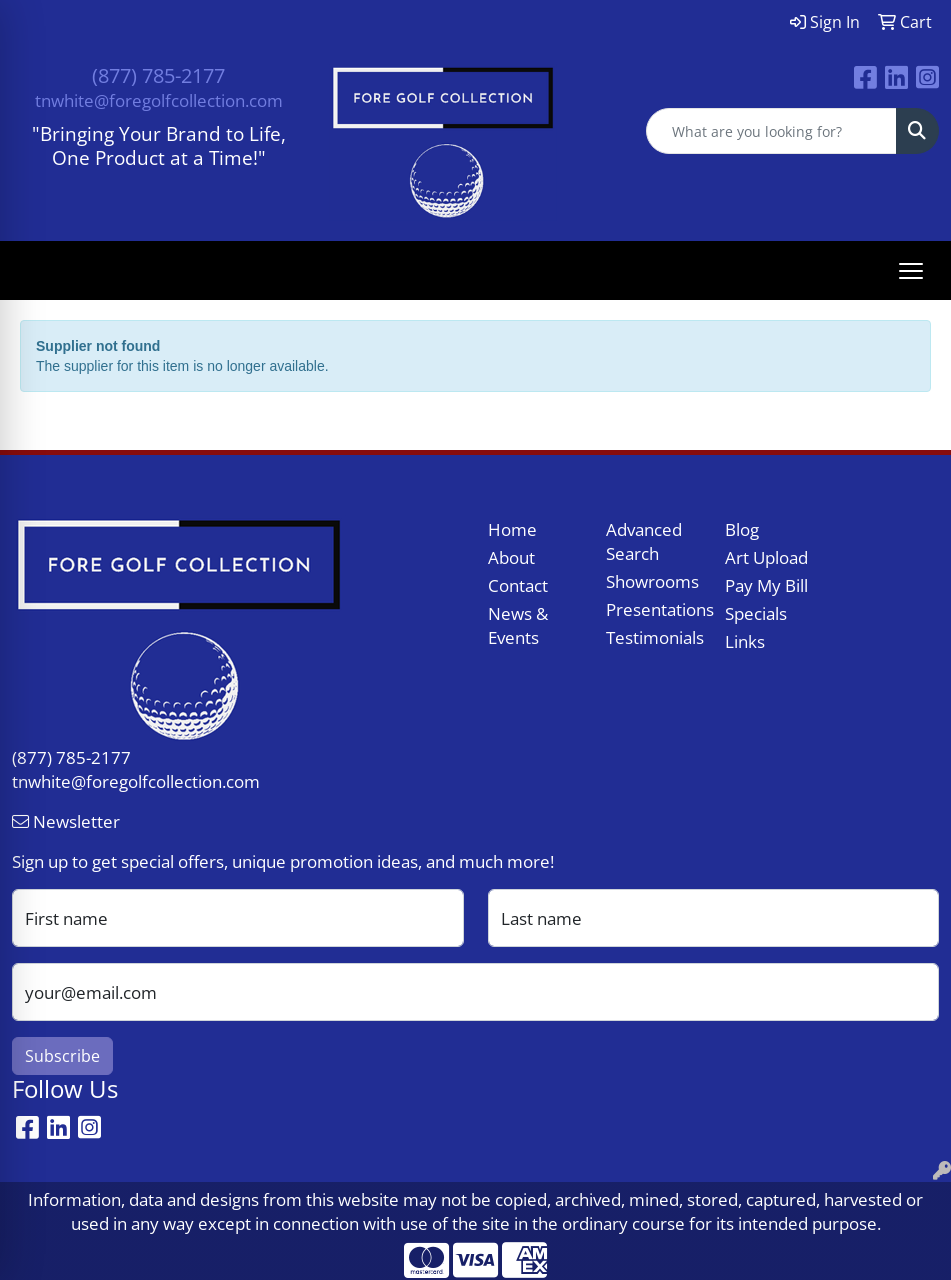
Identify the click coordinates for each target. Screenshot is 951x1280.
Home (512, 529)
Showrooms (652, 581)
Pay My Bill (766, 585)
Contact (518, 585)
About (511, 557)
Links (745, 641)
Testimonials (653, 637)
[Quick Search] (771, 131)
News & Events (518, 625)
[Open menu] (911, 271)
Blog (742, 529)
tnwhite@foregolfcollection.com (159, 100)
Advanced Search (644, 541)
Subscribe (62, 1056)
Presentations (653, 609)
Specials (756, 613)
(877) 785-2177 (158, 75)
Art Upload (766, 557)
